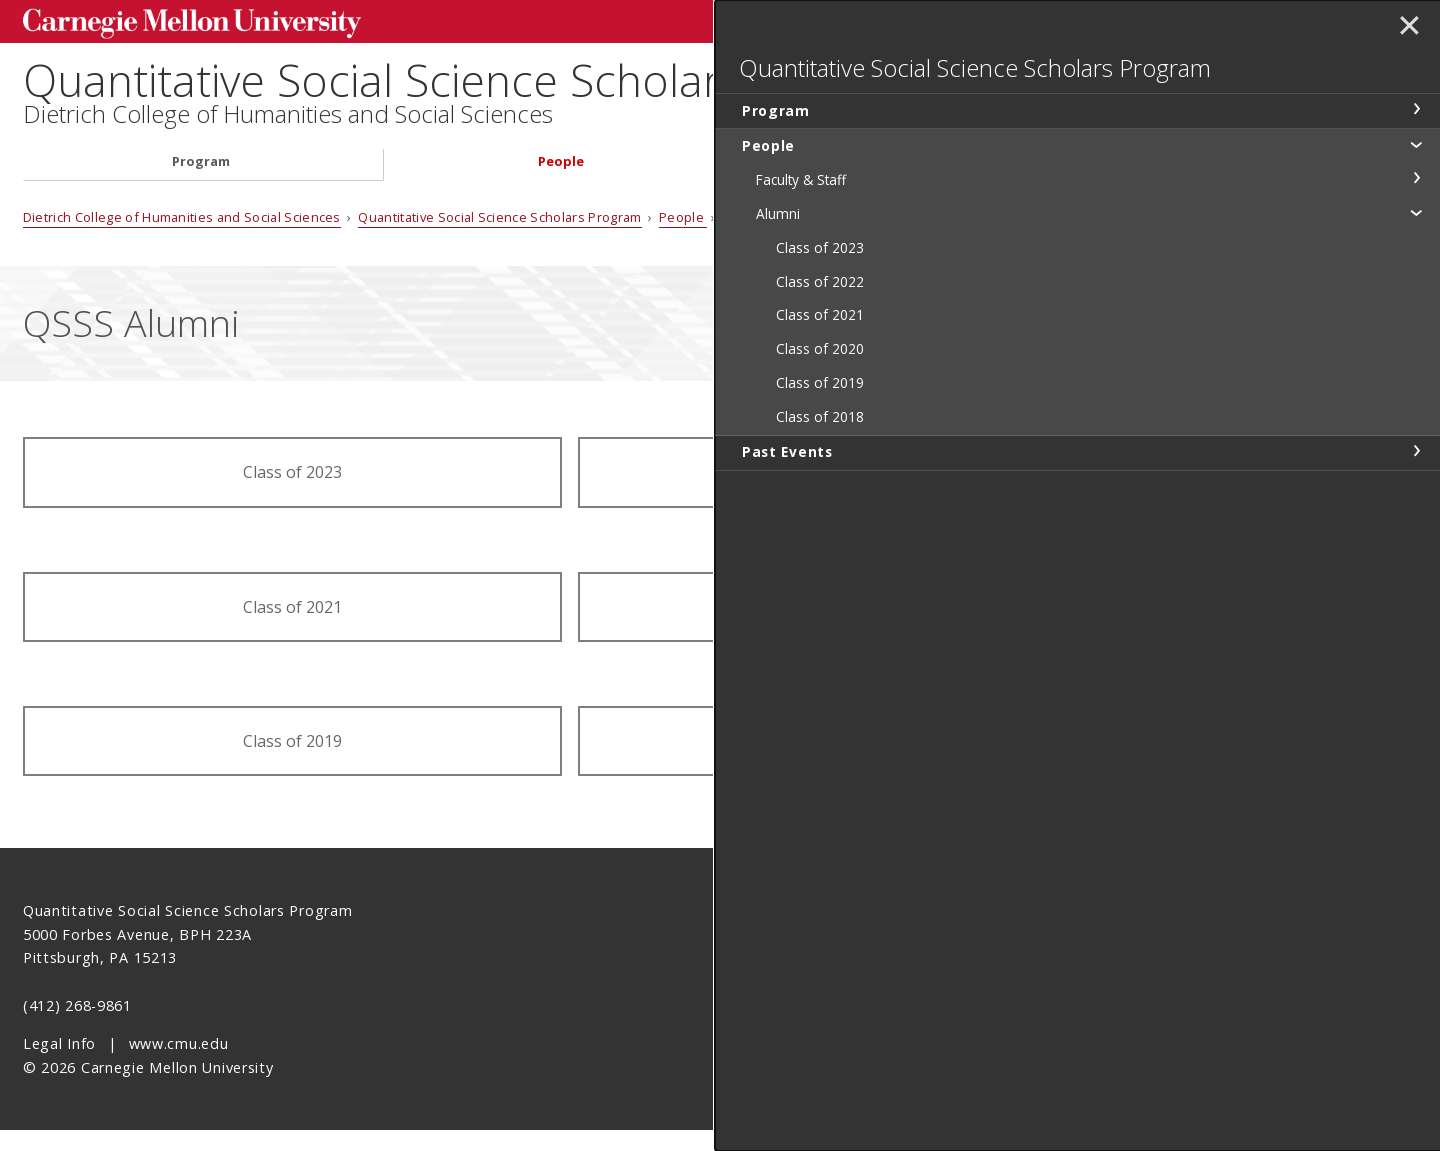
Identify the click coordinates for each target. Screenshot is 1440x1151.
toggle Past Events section (1416, 515)
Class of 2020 (847, 628)
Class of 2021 (292, 628)
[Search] (981, 19)
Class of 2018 (847, 763)
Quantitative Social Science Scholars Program (505, 80)
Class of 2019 (292, 763)
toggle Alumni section (1416, 277)
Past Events (930, 183)
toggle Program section (1416, 174)
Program (201, 183)
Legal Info (59, 1065)
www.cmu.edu (179, 1065)
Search (1103, 19)
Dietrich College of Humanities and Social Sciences (288, 136)
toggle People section (1416, 209)
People (561, 183)
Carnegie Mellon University (173, 21)
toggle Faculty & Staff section (1416, 243)
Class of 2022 (847, 494)
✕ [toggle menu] (1406, 29)
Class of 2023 (292, 494)
